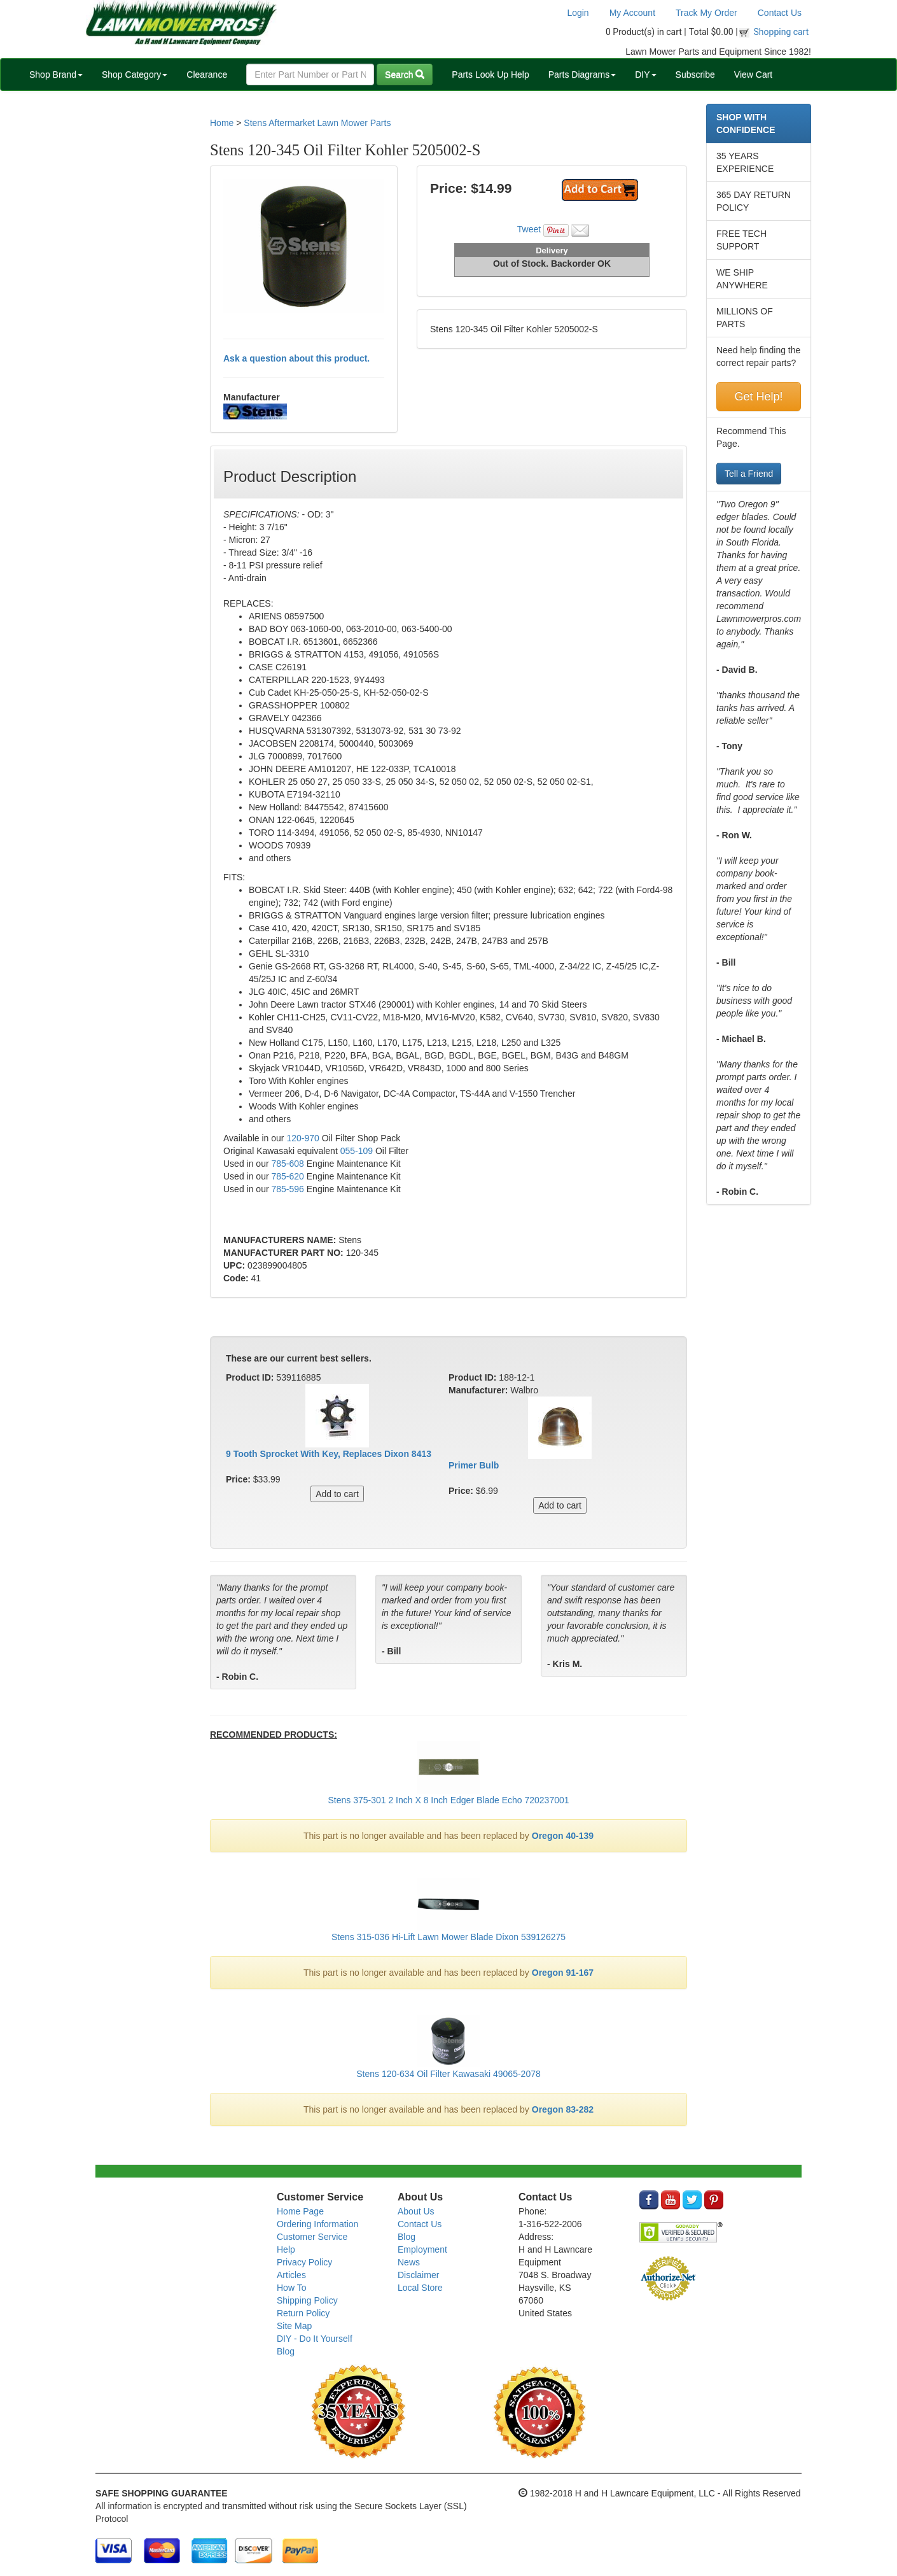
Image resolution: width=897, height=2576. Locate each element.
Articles (291, 2275)
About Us (416, 2211)
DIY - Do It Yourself (314, 2338)
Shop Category (134, 74)
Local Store (420, 2288)
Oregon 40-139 (563, 1836)
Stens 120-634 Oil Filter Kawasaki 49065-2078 (448, 2074)
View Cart (753, 74)
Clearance (206, 74)
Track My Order (706, 13)
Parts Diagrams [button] (582, 74)
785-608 (287, 1163)
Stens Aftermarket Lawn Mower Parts (317, 123)
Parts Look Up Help (490, 74)
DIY (645, 74)
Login (577, 13)
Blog (286, 2351)
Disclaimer (418, 2275)
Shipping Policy (307, 2300)
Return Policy (303, 2313)
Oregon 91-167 (563, 1972)
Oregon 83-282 (563, 2109)
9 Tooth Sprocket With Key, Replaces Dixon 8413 (328, 1454)
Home (221, 123)
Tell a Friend (749, 473)
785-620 (287, 1176)
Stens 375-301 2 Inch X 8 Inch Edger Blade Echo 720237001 (448, 1800)
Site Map (294, 2326)
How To (291, 2288)
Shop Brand (56, 74)
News (409, 2262)
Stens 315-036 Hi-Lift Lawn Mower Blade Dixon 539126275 (448, 1937)
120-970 (302, 1138)
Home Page (300, 2211)
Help (286, 2249)
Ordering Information (317, 2224)
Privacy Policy (304, 2262)
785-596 (288, 1189)
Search (404, 74)
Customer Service (312, 2237)
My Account (632, 13)
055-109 (356, 1151)
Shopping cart (781, 32)
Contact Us (780, 13)
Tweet (529, 229)
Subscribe (695, 74)
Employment (422, 2249)
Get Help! (758, 396)
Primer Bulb (473, 1465)
